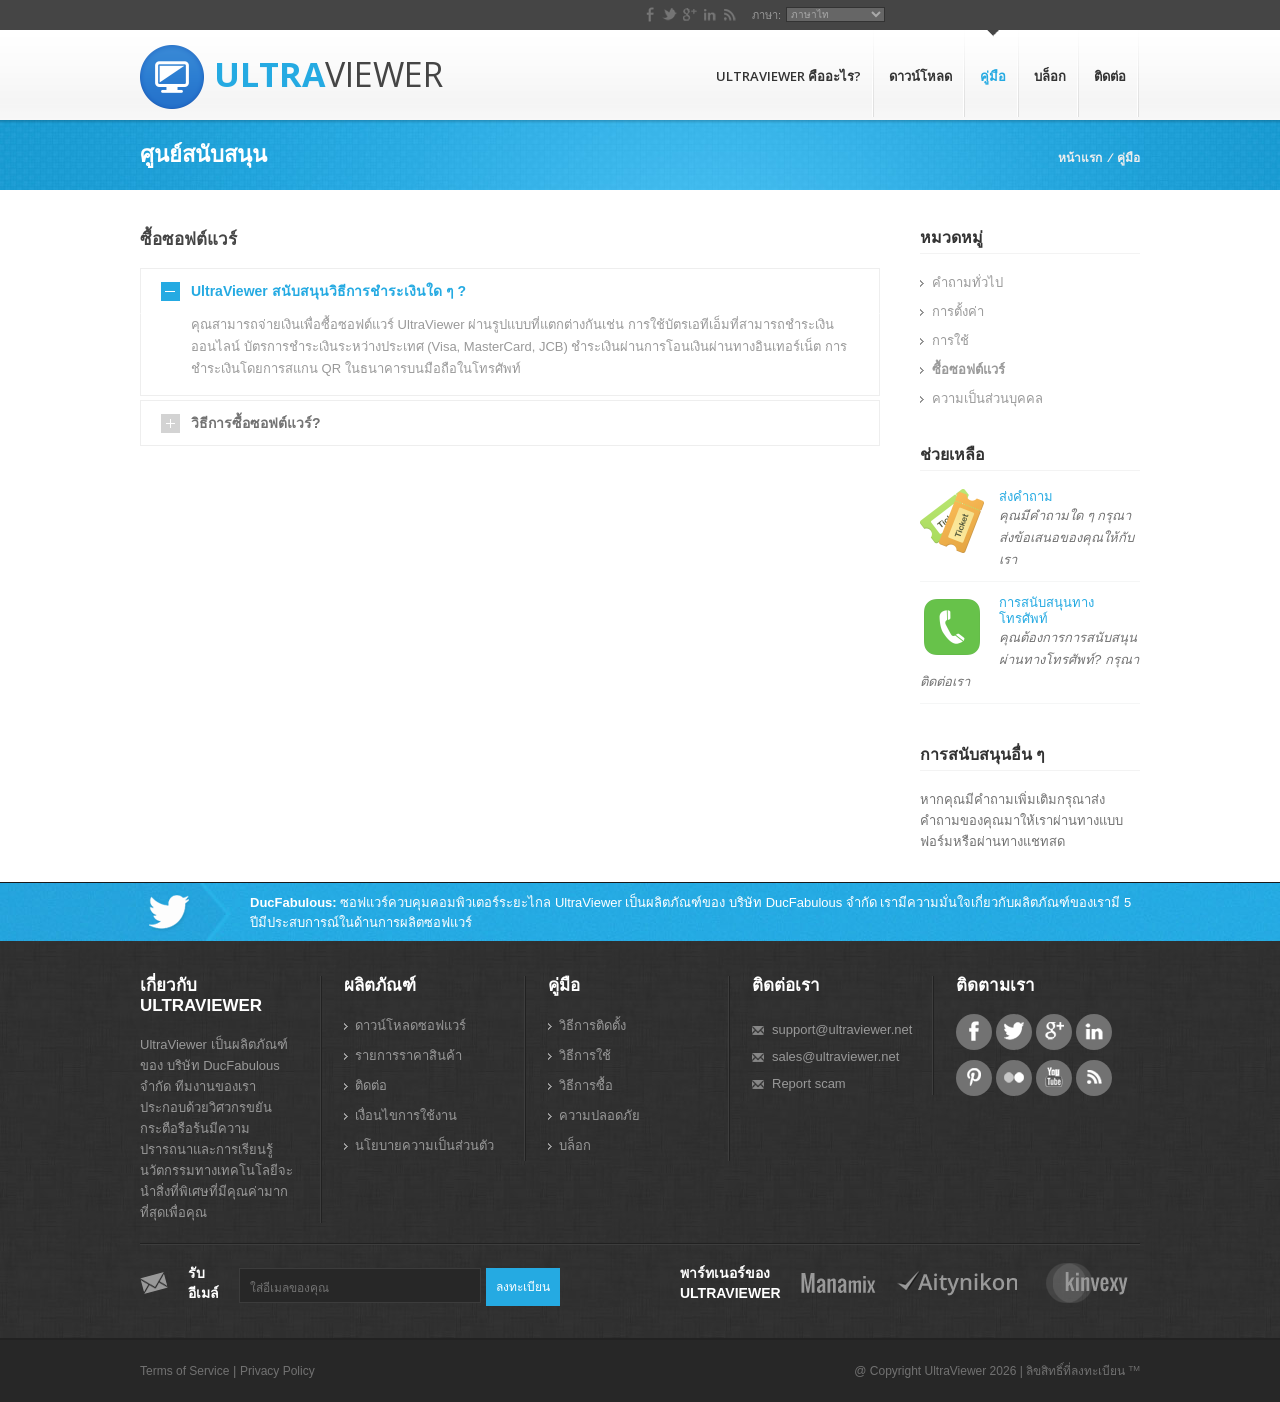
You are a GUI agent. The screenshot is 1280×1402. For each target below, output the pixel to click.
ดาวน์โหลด (920, 76)
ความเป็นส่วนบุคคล (987, 398)
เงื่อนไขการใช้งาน (406, 1115)
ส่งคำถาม (1026, 496)
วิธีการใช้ (585, 1055)
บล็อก (1050, 76)
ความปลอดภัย (599, 1115)
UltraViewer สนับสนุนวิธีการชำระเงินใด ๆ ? (328, 291)
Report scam (809, 1083)
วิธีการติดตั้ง (592, 1025)
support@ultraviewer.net (842, 1029)
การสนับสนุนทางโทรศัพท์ (1046, 610)
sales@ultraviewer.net (835, 1056)
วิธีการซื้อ (586, 1085)
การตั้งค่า (958, 311)
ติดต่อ (1110, 76)
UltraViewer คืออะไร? (788, 76)
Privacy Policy (277, 1371)
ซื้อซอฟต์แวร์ (968, 369)
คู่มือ (993, 76)
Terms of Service (184, 1371)
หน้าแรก (1080, 157)
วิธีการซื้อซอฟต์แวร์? (256, 423)
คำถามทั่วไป (967, 282)
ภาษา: (1016, 15)
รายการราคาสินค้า (408, 1055)
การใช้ (950, 340)
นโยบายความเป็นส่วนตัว (424, 1145)
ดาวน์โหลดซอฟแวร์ (410, 1025)
